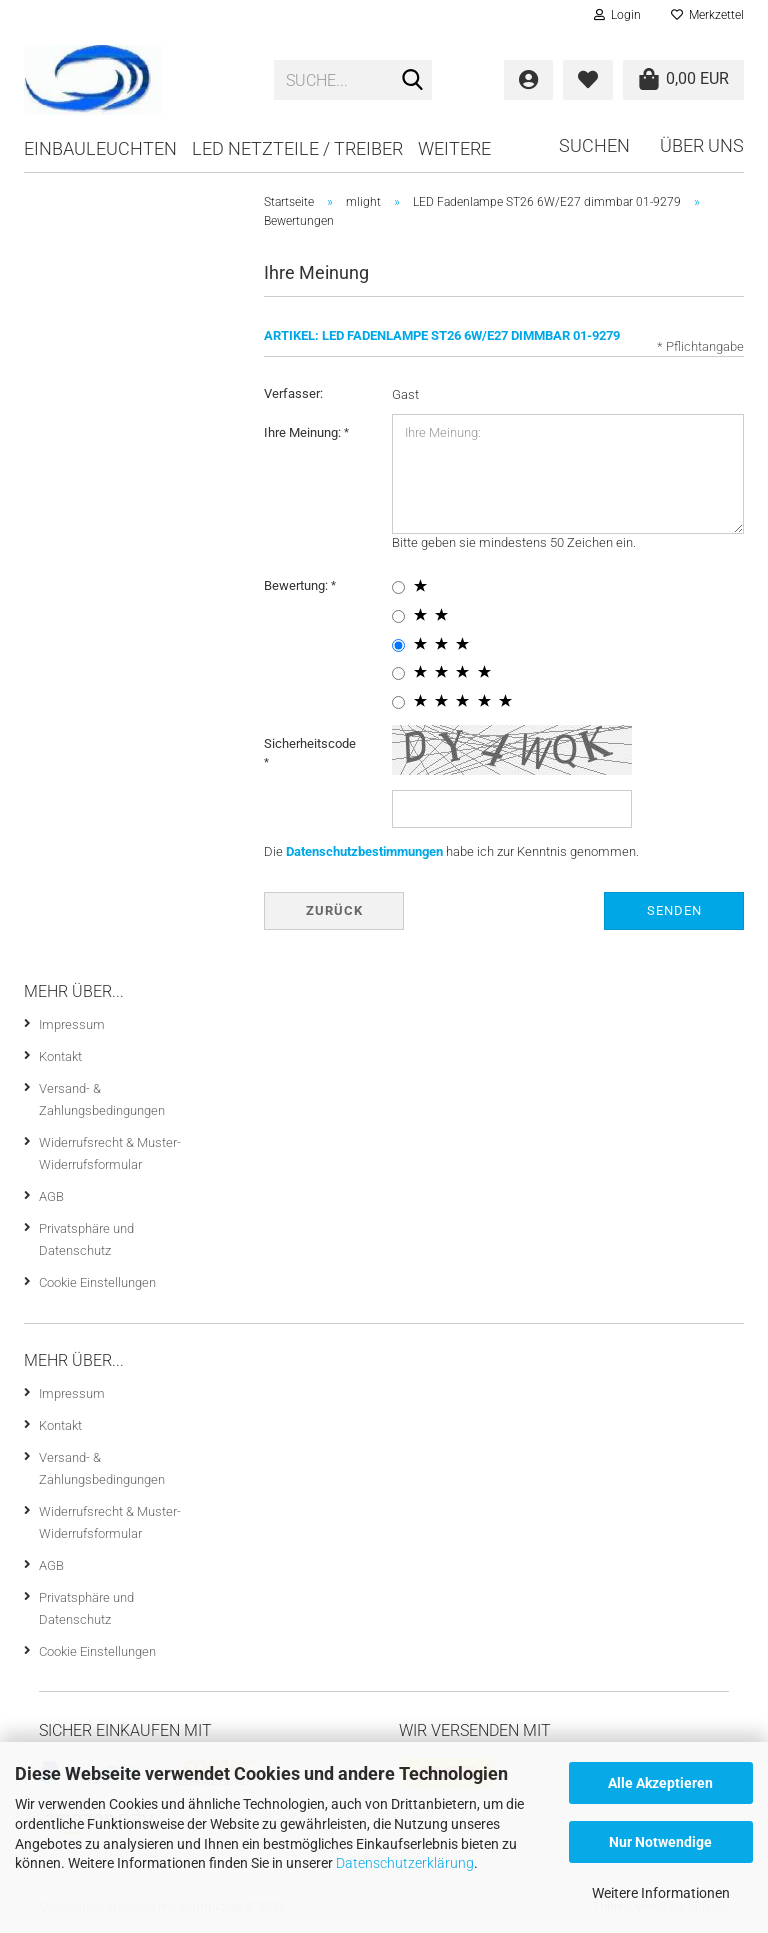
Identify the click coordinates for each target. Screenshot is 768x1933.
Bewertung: (297, 585)
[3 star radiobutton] (398, 645)
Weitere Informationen (661, 1893)
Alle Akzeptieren (660, 1783)
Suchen (594, 145)
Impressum (72, 1024)
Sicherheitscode (310, 743)
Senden (674, 910)
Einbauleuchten (100, 148)
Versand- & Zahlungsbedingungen (102, 1099)
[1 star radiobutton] (398, 587)
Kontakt (60, 1056)
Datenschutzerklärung (405, 1863)
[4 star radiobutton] (398, 673)
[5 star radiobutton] (398, 702)
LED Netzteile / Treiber (297, 148)
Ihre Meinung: (304, 432)
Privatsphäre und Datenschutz (86, 1239)
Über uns (702, 145)
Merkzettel (707, 15)
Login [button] (617, 15)
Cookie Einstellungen (97, 1282)
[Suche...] (413, 81)
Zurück (334, 910)
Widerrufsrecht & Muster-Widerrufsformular (110, 1153)
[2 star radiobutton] (398, 616)
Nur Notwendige (660, 1842)
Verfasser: (293, 393)
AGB (51, 1196)
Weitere (454, 148)
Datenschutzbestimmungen (364, 851)
